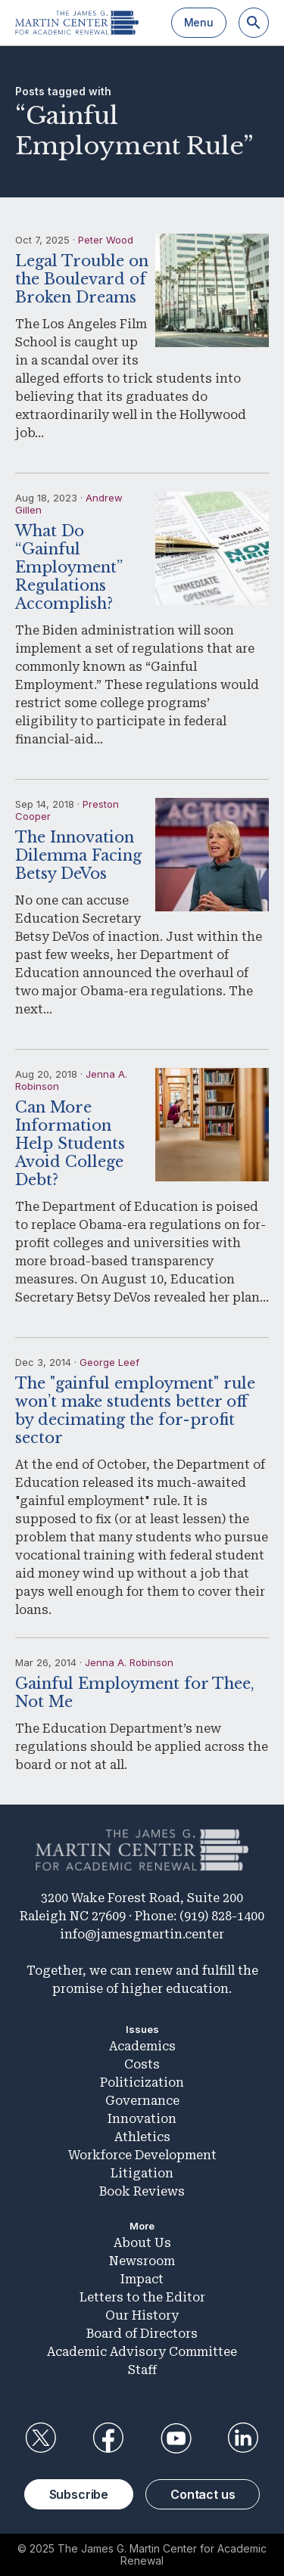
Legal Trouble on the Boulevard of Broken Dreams (81, 279)
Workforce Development (142, 2155)
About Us (142, 2243)
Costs (142, 2064)
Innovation (142, 2119)
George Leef (109, 1362)
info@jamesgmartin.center (142, 1934)
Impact (142, 2279)
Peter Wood (105, 240)
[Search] (254, 23)
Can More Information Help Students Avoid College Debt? (70, 1143)
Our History (142, 2315)
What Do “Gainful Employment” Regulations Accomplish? (68, 567)
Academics (142, 2046)
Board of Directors (142, 2333)
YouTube (175, 2438)
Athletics (142, 2137)
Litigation (142, 2173)
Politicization (142, 2082)
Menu (199, 22)
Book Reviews (142, 2191)
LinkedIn (243, 2438)
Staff (142, 2370)
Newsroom (142, 2261)
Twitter (41, 2438)
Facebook (108, 2438)
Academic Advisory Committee (142, 2352)
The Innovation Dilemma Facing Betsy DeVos (78, 855)
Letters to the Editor (142, 2297)
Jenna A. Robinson (129, 1662)
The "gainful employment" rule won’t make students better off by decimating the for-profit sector (135, 1410)
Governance (142, 2100)
